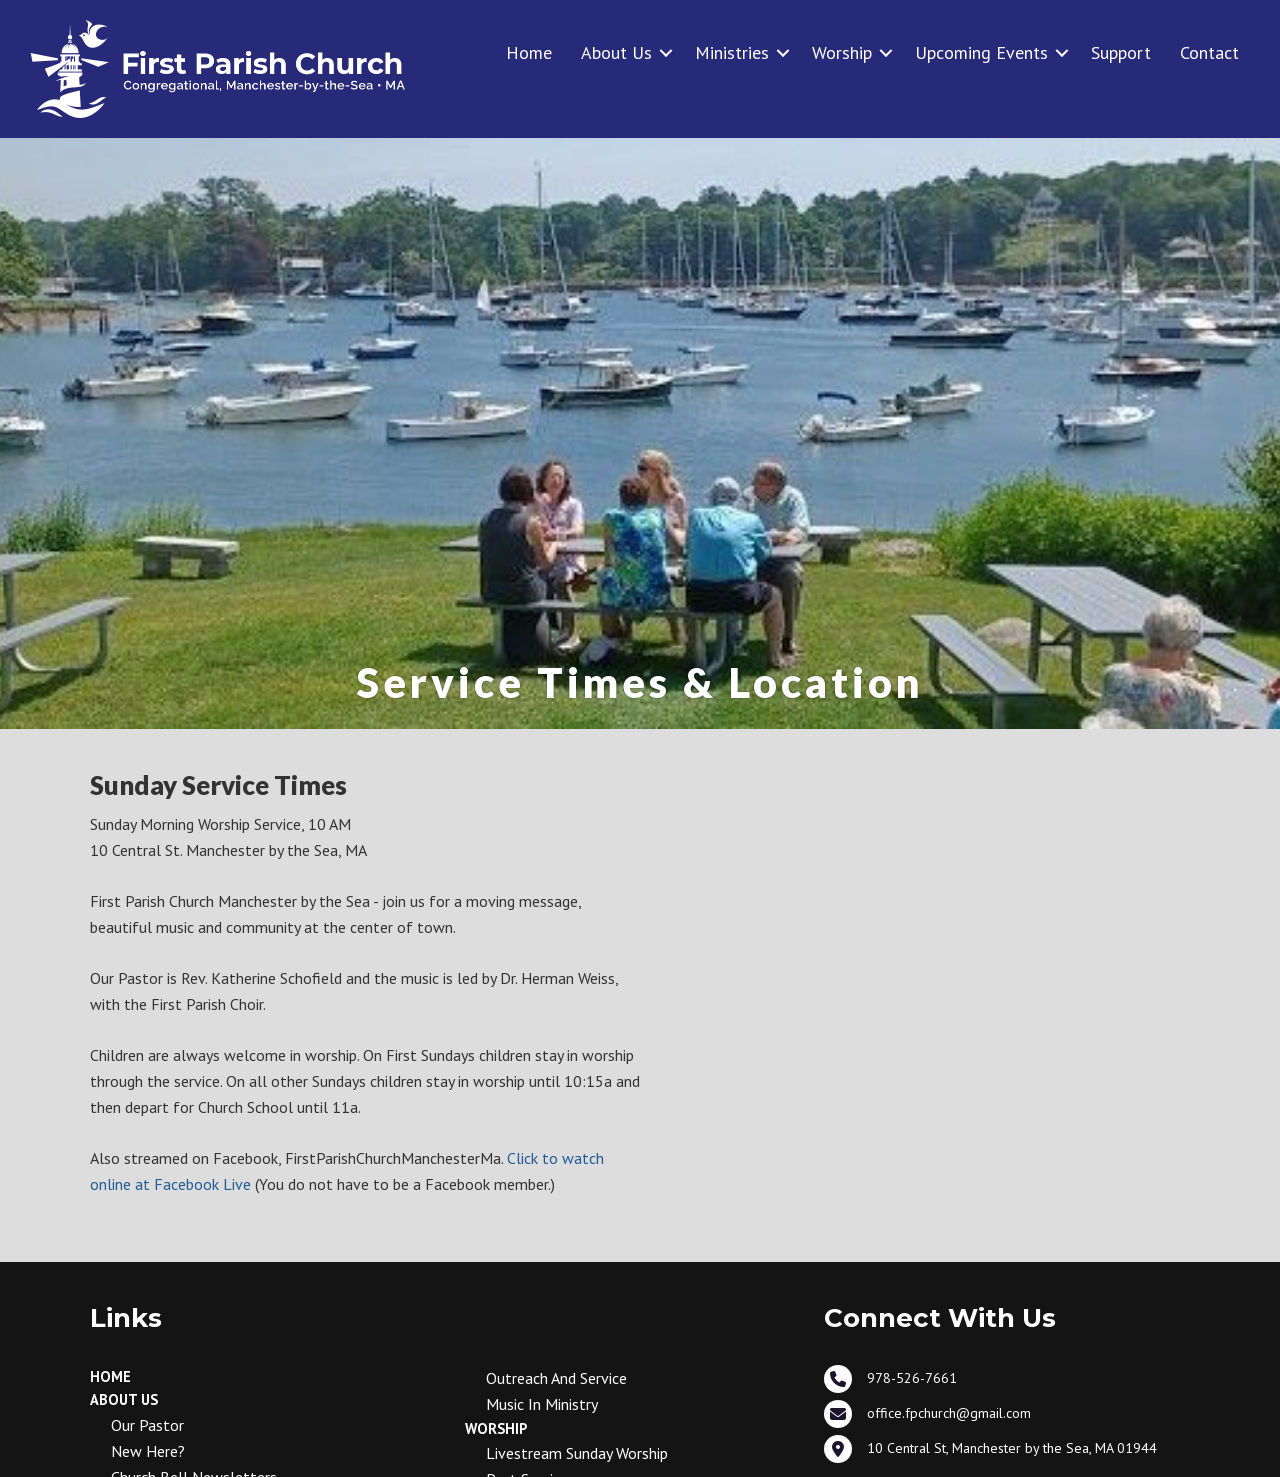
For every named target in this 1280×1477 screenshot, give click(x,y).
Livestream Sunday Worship (577, 1453)
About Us (616, 52)
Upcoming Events (981, 52)
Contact (1209, 52)
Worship (842, 52)
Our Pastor (147, 1425)
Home (529, 52)
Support (1121, 52)
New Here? (148, 1451)
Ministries (732, 52)
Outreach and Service (556, 1378)
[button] (666, 52)
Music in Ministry (542, 1404)
